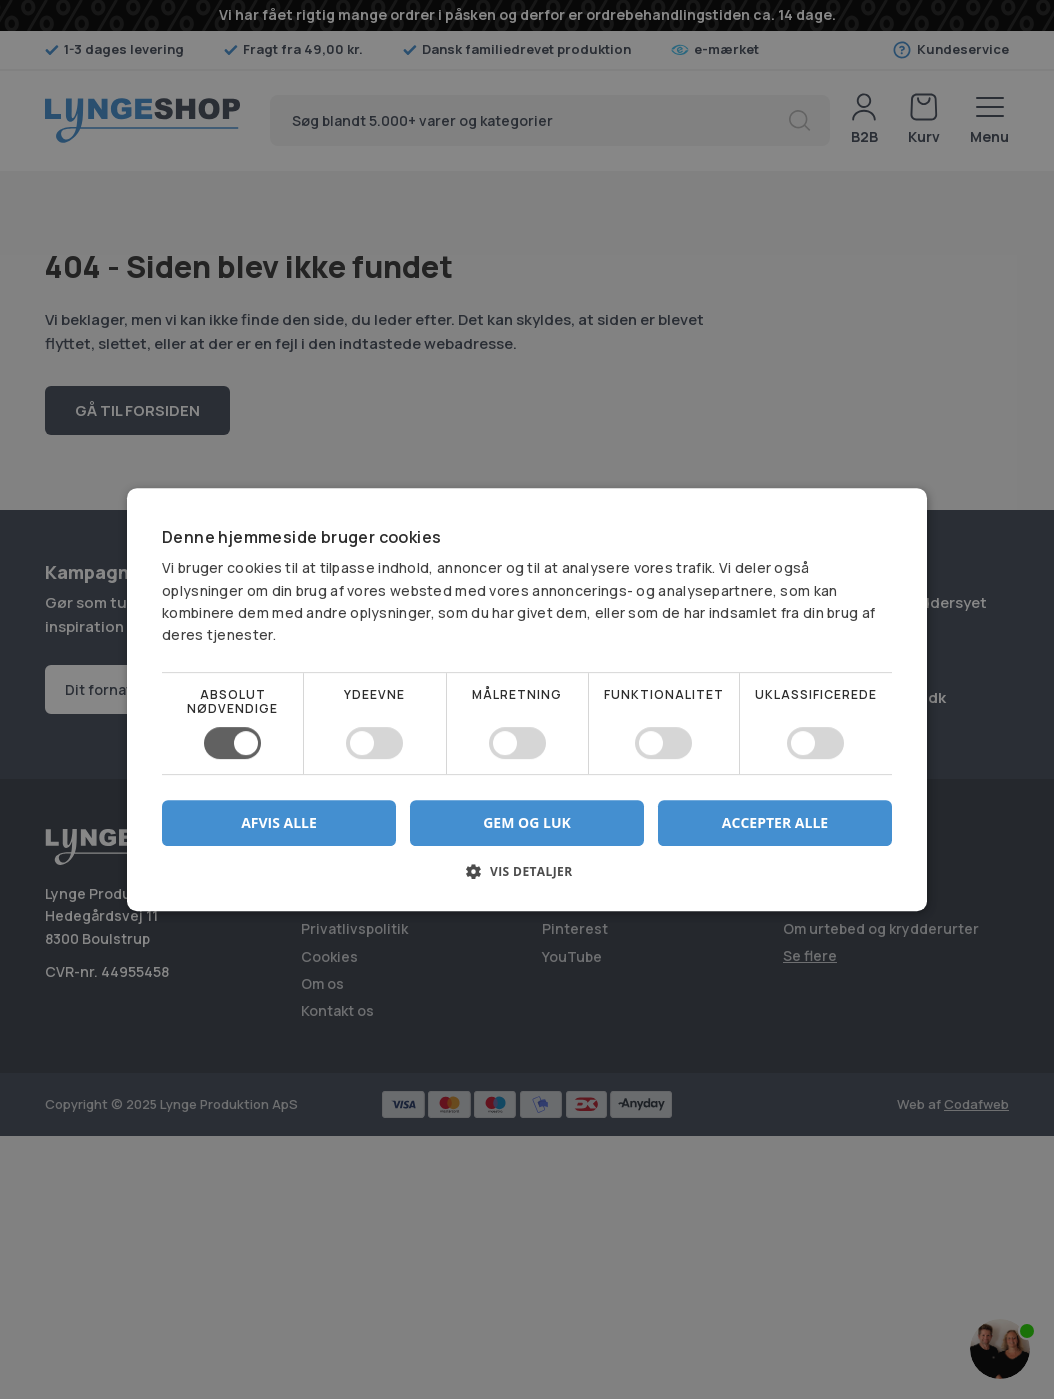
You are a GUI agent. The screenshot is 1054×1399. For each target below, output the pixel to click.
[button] (527, 878)
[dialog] (527, 699)
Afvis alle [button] (279, 822)
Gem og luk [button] (527, 822)
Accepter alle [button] (775, 822)
